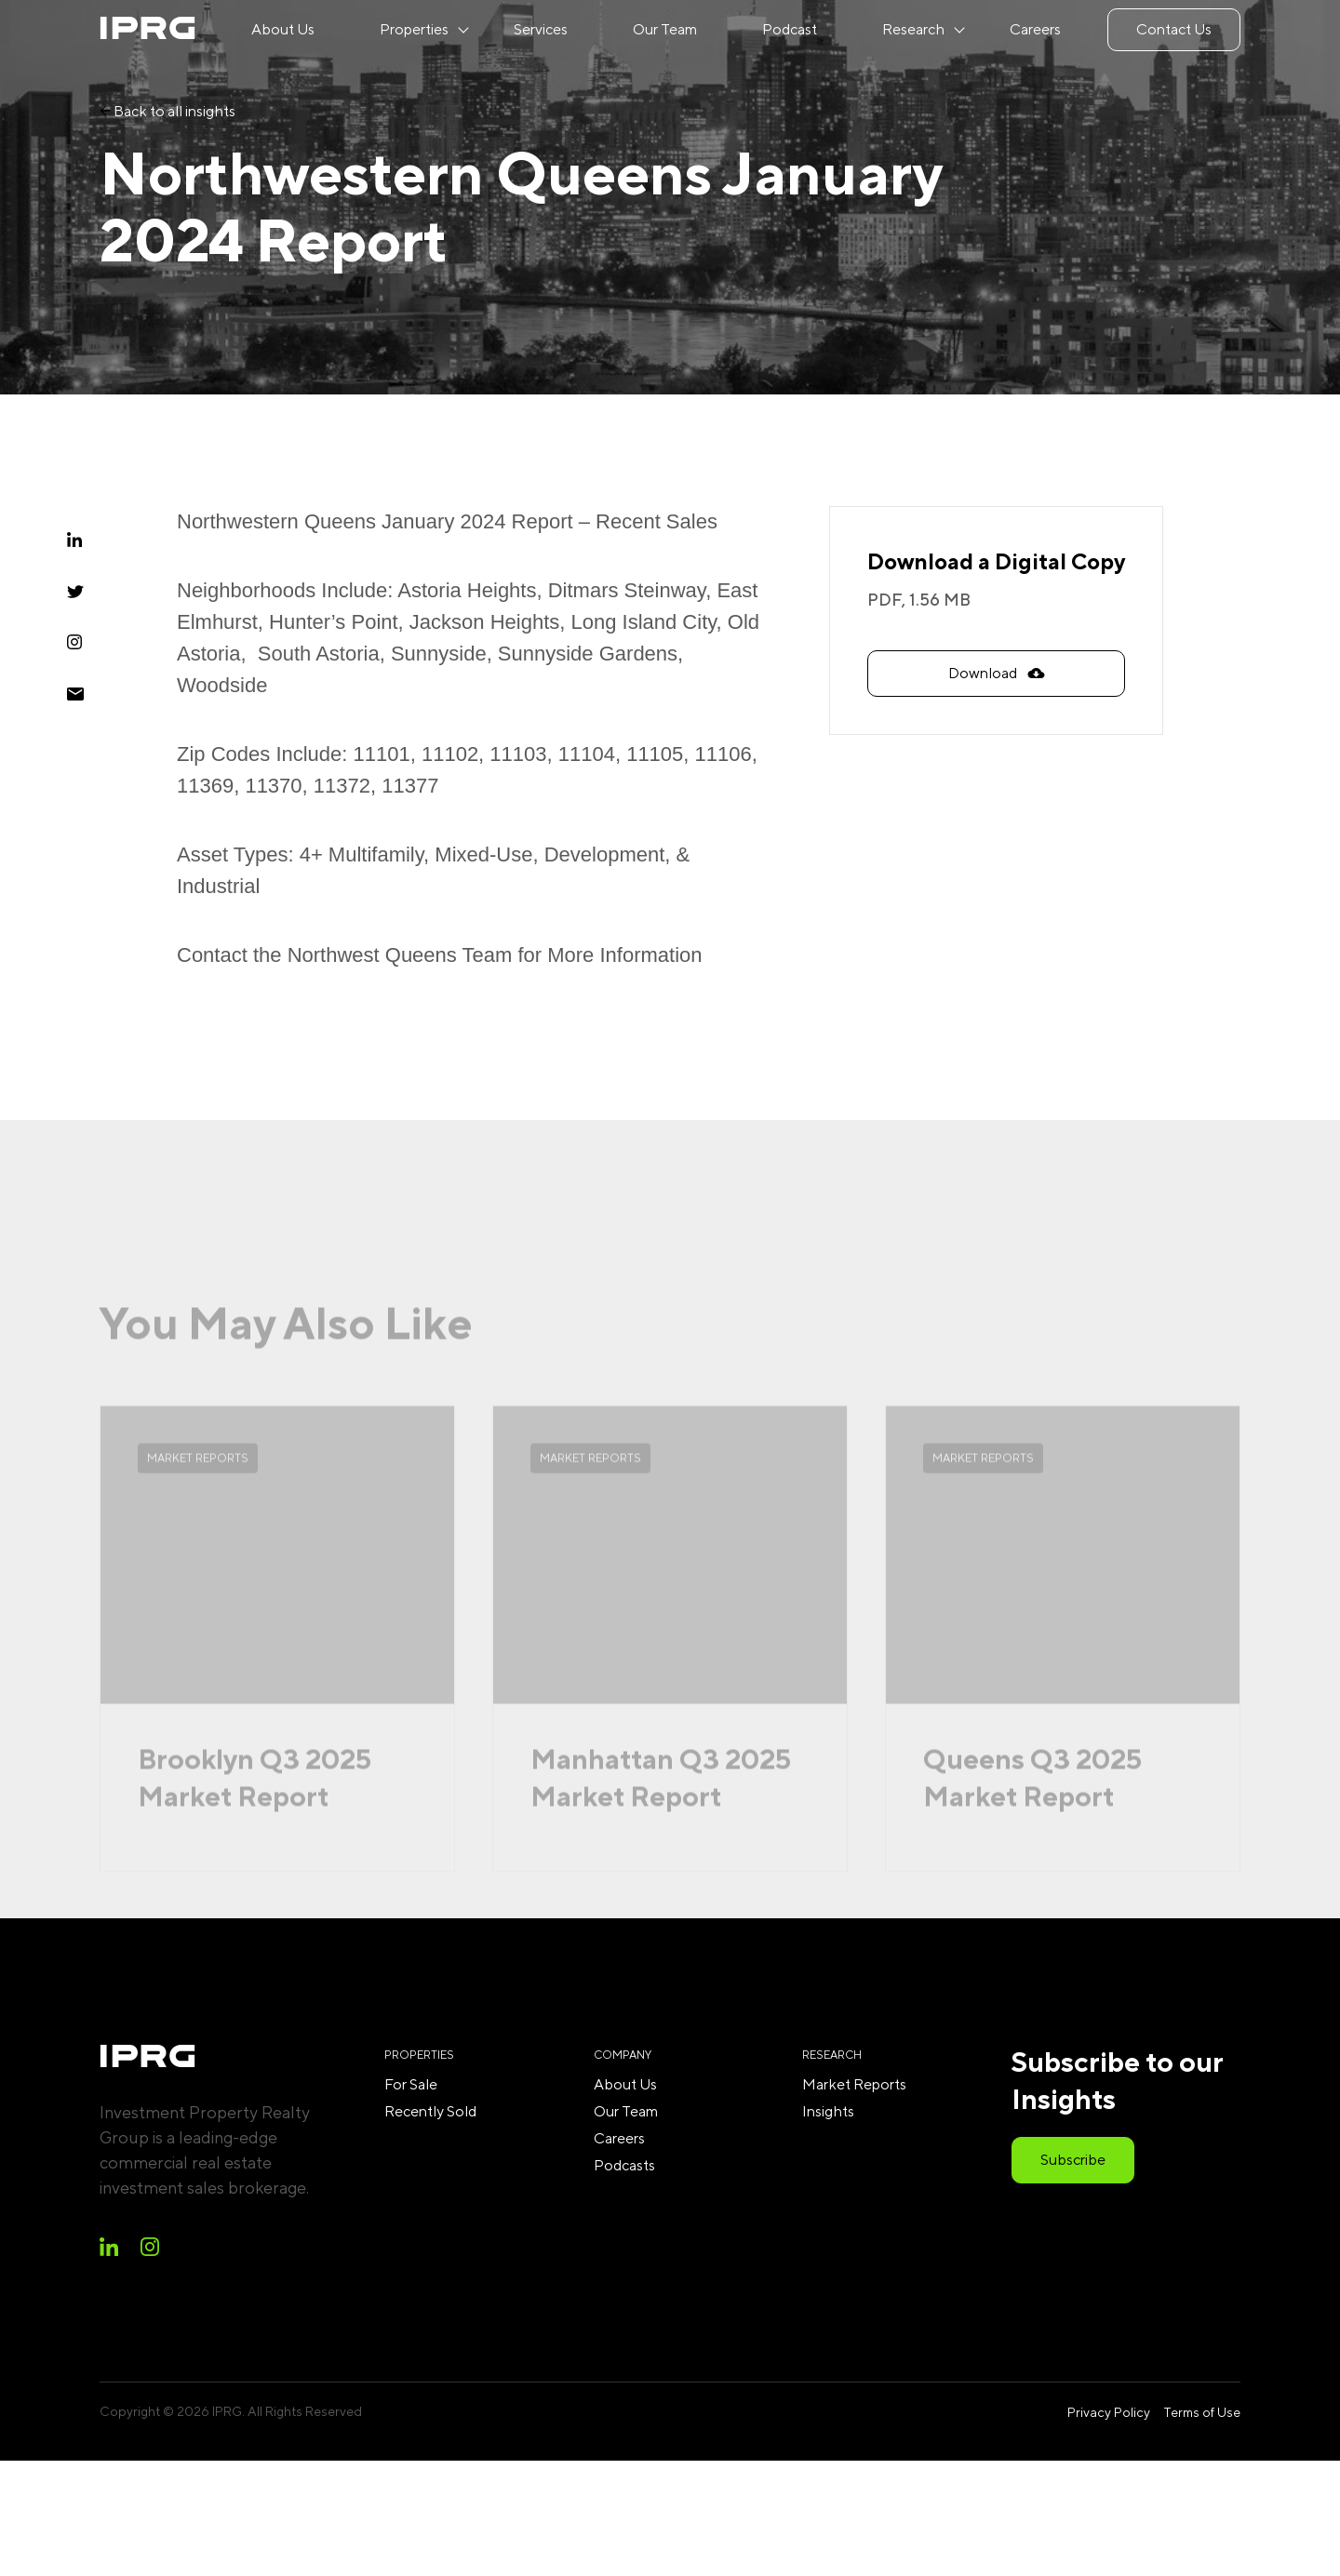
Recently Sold (430, 2111)
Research (913, 29)
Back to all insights (167, 111)
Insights (828, 2111)
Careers (1035, 29)
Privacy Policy (1108, 2412)
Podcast (789, 29)
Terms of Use (1201, 2412)
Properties (414, 29)
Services (541, 29)
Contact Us (1174, 29)
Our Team (665, 29)
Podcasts (624, 2165)
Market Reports (854, 2084)
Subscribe (1073, 2160)
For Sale (410, 2084)
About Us (283, 29)
